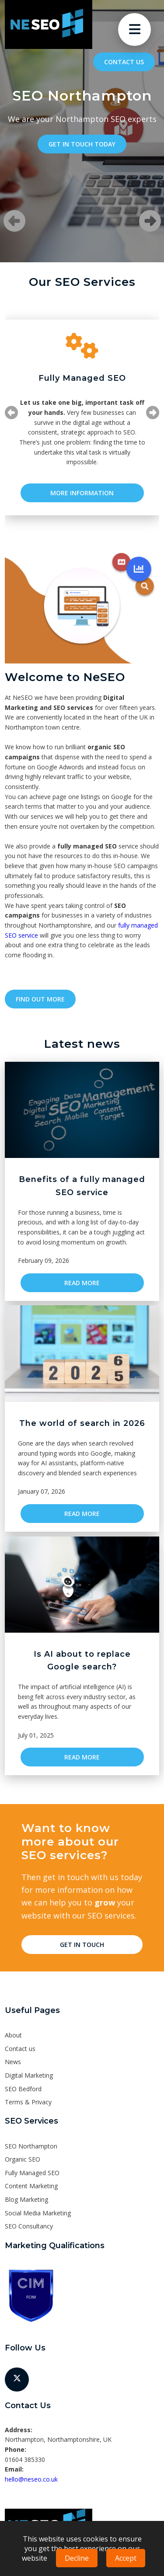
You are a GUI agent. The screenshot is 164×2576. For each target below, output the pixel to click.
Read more (82, 1283)
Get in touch (82, 1944)
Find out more (40, 999)
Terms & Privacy (28, 2102)
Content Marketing (31, 2186)
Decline (77, 2558)
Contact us (124, 62)
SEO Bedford (23, 2089)
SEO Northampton (31, 2146)
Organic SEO (22, 2159)
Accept (125, 2558)
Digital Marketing (29, 2075)
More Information (82, 493)
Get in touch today (82, 144)
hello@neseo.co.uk (31, 2479)
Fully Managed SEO (32, 2173)
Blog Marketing (26, 2199)
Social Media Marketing (38, 2213)
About (13, 2035)
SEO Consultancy (29, 2226)
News (13, 2062)
